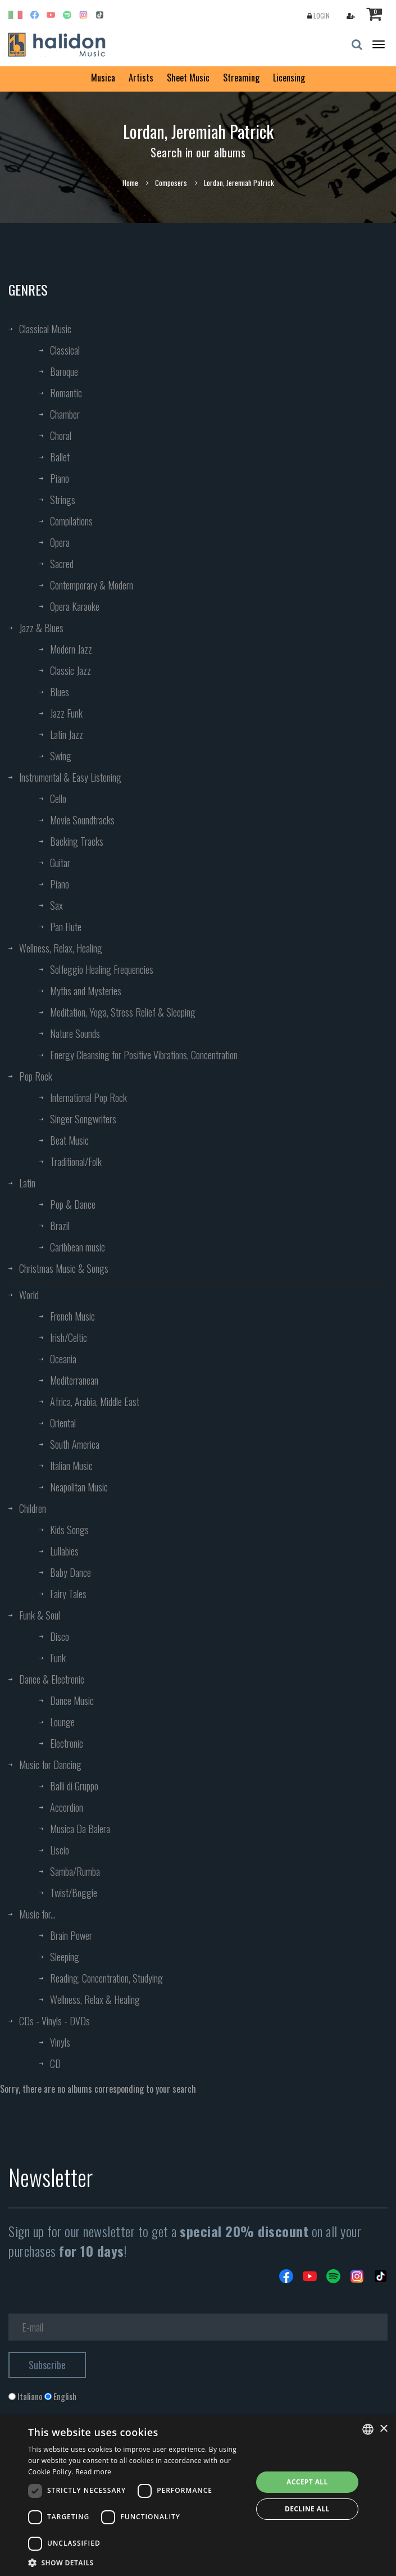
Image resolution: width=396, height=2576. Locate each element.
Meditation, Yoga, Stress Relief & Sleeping (122, 1012)
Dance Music (72, 1700)
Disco (59, 1636)
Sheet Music (188, 77)
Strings (62, 499)
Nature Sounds (75, 1033)
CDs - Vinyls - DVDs (54, 2020)
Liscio (59, 1850)
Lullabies (64, 1551)
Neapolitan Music (79, 1487)
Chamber (65, 414)
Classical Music (45, 328)
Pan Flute (65, 926)
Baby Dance (70, 1572)
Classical (65, 350)
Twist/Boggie (73, 1892)
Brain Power (71, 1935)
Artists (141, 77)
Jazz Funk (66, 713)
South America (74, 1444)
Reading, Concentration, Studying (106, 1978)
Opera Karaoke (74, 606)
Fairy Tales (68, 1593)
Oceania (63, 1359)
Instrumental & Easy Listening (70, 777)
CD (55, 2063)
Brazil (60, 1225)
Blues (59, 691)
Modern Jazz (71, 649)
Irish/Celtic (68, 1337)
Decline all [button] (307, 2509)
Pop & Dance (72, 1204)
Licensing (289, 77)
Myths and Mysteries (85, 990)
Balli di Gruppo (74, 1786)
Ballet (60, 457)
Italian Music (71, 1465)
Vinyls (60, 2042)
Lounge (62, 1722)
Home (130, 182)
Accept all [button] (307, 2482)
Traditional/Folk (76, 1161)
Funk (58, 1657)
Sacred (62, 563)
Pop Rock (35, 1076)
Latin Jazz (66, 734)
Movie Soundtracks (82, 820)
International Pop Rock (88, 1097)
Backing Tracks (76, 841)
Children (32, 1508)
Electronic (66, 1743)
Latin (27, 1183)
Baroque (64, 371)
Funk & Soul (39, 1615)
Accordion (66, 1807)
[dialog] (198, 2495)
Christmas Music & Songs (63, 1268)
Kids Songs (69, 1529)
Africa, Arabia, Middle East (94, 1401)
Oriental (63, 1423)
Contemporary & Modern (91, 585)
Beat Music (69, 1140)
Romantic (66, 393)
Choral (60, 435)
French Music (72, 1316)
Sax (56, 905)
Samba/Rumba (75, 1871)
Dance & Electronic (51, 1679)
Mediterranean (74, 1380)
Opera (60, 542)
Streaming (241, 77)
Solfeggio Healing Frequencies (101, 969)
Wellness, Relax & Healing (95, 1999)
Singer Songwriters (83, 1119)
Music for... (37, 1914)
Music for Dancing (50, 1764)
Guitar (60, 862)
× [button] (383, 2429)
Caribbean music (77, 1247)
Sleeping (64, 1956)
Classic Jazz (70, 670)
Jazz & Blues (41, 627)
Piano (59, 478)
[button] (136, 2562)
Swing (60, 756)
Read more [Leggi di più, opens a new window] (93, 2472)
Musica (103, 77)
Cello (58, 798)
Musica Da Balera (80, 1828)
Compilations (71, 521)
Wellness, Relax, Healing (60, 948)
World (29, 1294)
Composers (171, 182)
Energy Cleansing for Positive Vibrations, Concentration (144, 1054)
